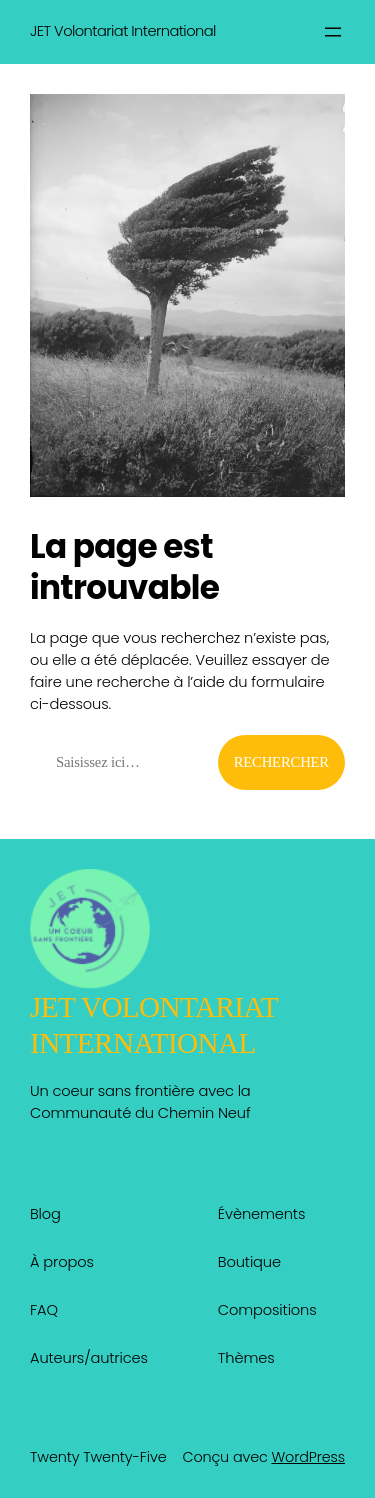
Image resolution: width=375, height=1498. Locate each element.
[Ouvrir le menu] (333, 32)
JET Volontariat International (123, 31)
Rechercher (281, 762)
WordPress (308, 1457)
